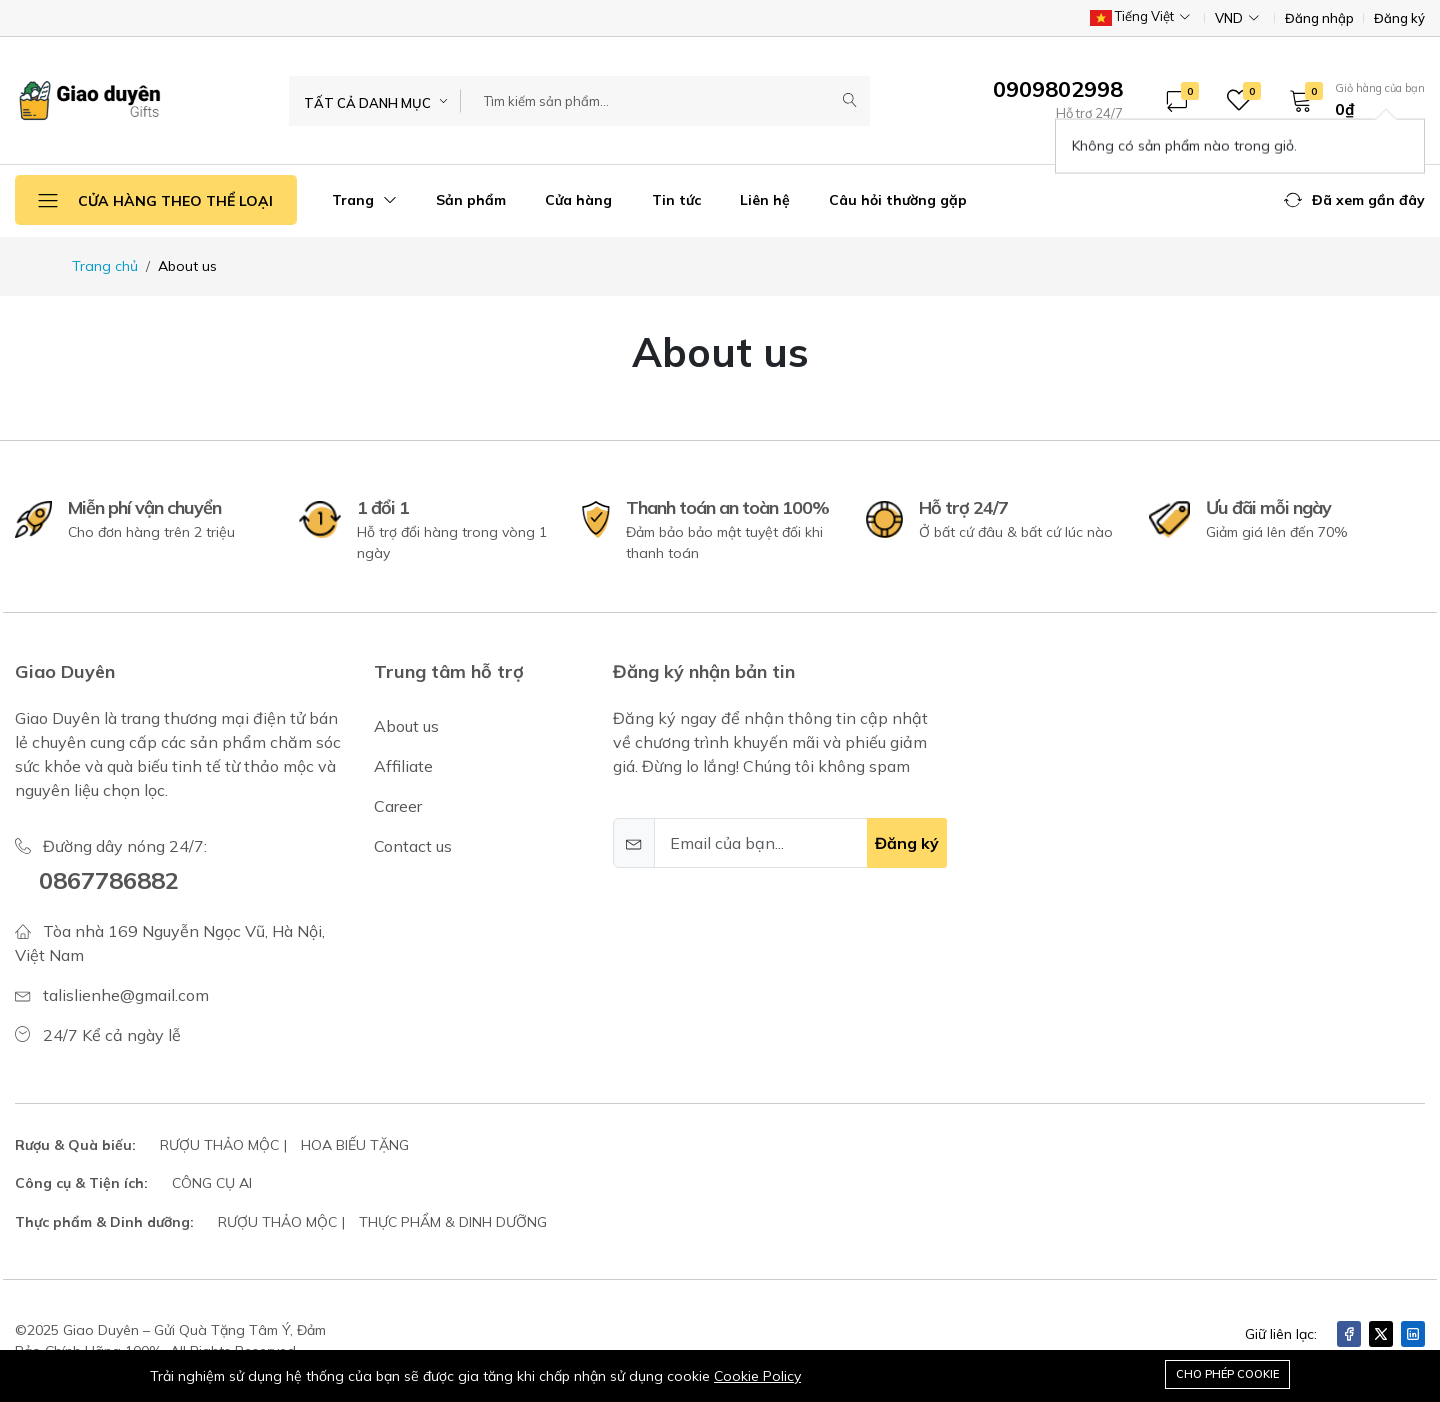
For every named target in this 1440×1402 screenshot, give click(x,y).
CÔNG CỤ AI (212, 1183)
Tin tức (676, 200)
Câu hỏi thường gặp (898, 200)
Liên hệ (765, 200)
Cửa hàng (578, 200)
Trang (364, 200)
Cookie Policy (757, 1376)
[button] (1350, 100)
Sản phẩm (471, 200)
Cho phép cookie (1227, 1374)
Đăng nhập (1319, 18)
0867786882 (109, 880)
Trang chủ (105, 266)
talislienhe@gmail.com (126, 995)
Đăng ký (1399, 18)
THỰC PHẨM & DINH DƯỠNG (453, 1222)
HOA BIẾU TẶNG (355, 1145)
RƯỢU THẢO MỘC (219, 1145)
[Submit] (850, 101)
